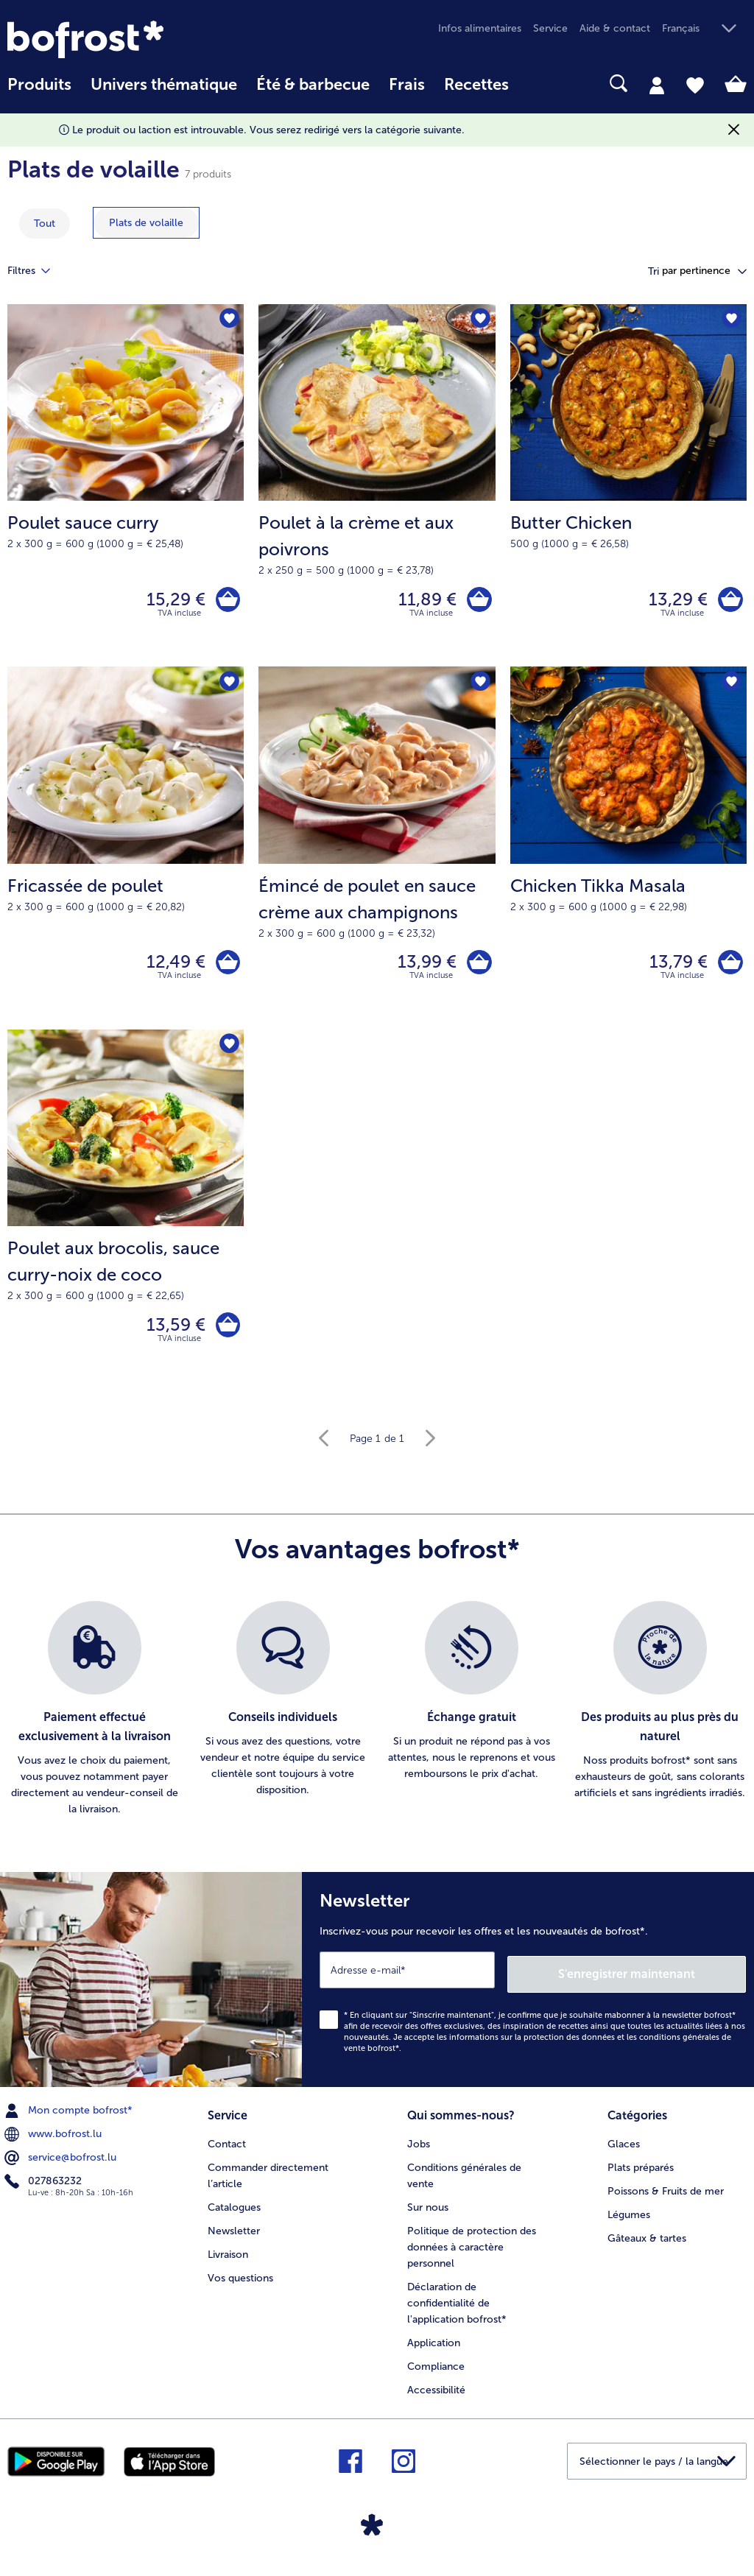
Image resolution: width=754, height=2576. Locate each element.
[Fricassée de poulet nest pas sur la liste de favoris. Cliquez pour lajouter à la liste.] (228, 686)
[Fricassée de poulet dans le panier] (225, 968)
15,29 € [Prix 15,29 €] (171, 601)
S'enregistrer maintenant (658, 1981)
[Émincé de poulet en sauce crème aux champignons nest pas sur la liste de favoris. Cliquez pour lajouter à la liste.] (479, 686)
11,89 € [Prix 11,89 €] (424, 601)
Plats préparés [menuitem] (640, 2173)
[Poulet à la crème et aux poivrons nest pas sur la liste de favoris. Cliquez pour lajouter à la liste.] (479, 320)
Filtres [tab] (37, 271)
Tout (44, 223)
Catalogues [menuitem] (234, 2212)
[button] (704, 29)
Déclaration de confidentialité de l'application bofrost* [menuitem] (457, 2308)
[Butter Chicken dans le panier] (728, 601)
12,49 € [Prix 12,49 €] (171, 968)
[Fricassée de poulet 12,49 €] (125, 854)
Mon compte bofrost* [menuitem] (70, 2118)
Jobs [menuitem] (418, 2149)
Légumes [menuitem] (628, 2220)
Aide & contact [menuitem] (614, 28)
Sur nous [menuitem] (427, 2212)
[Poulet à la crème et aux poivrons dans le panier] (477, 601)
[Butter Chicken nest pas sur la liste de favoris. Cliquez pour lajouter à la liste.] (731, 320)
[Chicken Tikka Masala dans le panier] (728, 968)
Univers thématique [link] (164, 85)
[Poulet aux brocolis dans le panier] (225, 1334)
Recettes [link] (476, 85)
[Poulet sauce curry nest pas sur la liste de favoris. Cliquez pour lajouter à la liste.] (228, 320)
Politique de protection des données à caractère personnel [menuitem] (471, 2252)
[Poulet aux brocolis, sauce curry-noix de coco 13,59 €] (125, 1221)
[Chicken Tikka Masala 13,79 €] (628, 854)
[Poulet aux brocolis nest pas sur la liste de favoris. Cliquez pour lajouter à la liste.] (228, 1053)
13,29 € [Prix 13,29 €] (674, 601)
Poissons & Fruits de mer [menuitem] (665, 2196)
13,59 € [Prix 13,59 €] (171, 1334)
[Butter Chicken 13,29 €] (628, 487)
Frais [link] (407, 85)
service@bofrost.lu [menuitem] (61, 2165)
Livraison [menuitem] (228, 2259)
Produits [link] (39, 85)
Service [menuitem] (550, 28)
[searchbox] (537, 83)
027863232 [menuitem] (44, 2188)
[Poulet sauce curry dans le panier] (225, 601)
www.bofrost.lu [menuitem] (54, 2141)
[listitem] (94, 1721)
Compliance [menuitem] (436, 2371)
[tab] (657, 84)
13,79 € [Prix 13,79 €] (675, 968)
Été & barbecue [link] (313, 85)
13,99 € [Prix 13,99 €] (423, 968)
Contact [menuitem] (227, 2149)
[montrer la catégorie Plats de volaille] (146, 223)
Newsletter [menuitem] (234, 2236)
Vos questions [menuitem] (240, 2283)
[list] (377, 1721)
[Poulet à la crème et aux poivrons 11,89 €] (376, 487)
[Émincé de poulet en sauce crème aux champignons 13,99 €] (376, 854)
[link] (118, 39)
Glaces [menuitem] (623, 2149)
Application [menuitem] (433, 2348)
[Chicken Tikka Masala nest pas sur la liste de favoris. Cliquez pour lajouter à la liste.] (731, 686)
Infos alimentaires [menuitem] (479, 28)
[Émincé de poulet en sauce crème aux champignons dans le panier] (477, 968)
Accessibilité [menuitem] (436, 2395)
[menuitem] (39, 91)
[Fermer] (733, 130)
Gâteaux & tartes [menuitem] (646, 2243)
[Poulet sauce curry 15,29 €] (125, 487)
